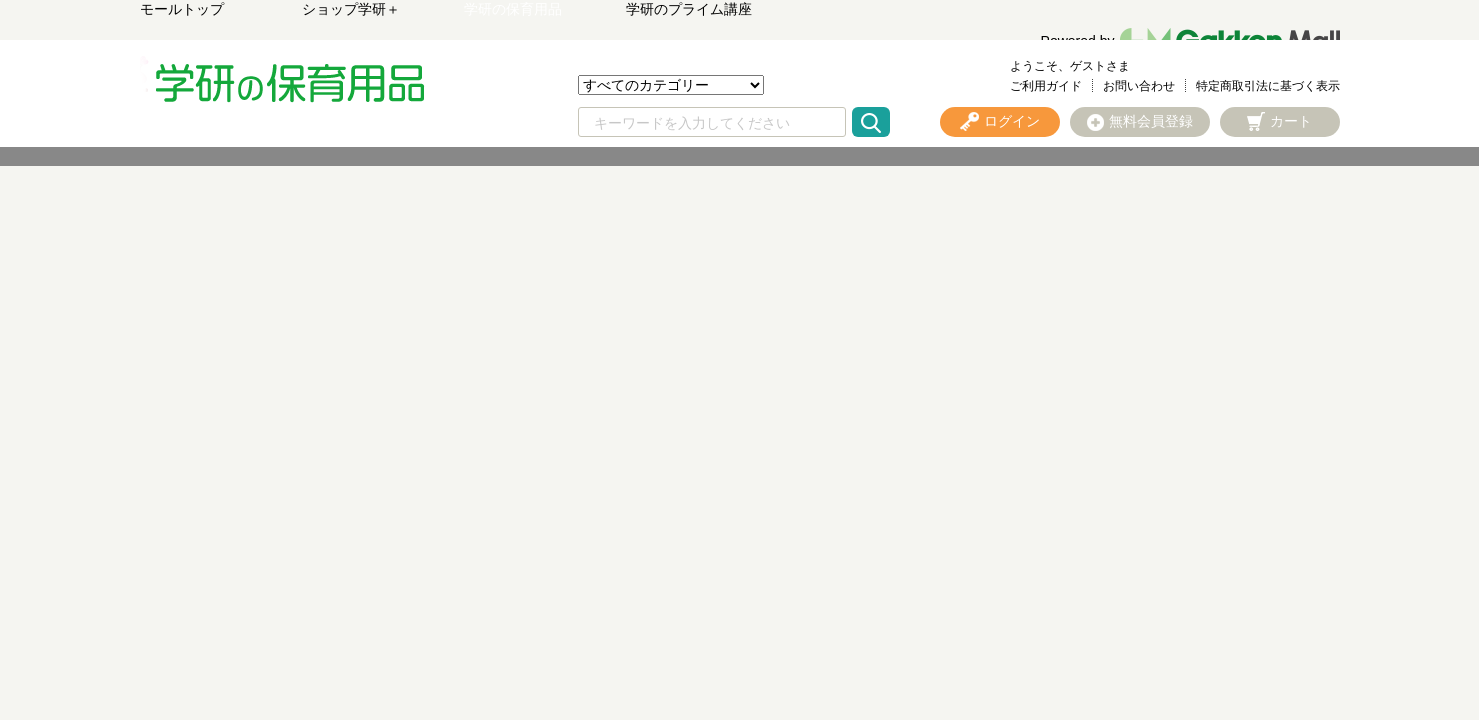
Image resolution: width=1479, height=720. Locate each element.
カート (1291, 121)
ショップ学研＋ (351, 9)
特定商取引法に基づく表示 (1268, 86)
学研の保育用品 (513, 9)
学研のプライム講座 (689, 9)
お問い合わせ (1139, 86)
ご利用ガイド (1046, 86)
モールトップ (182, 9)
